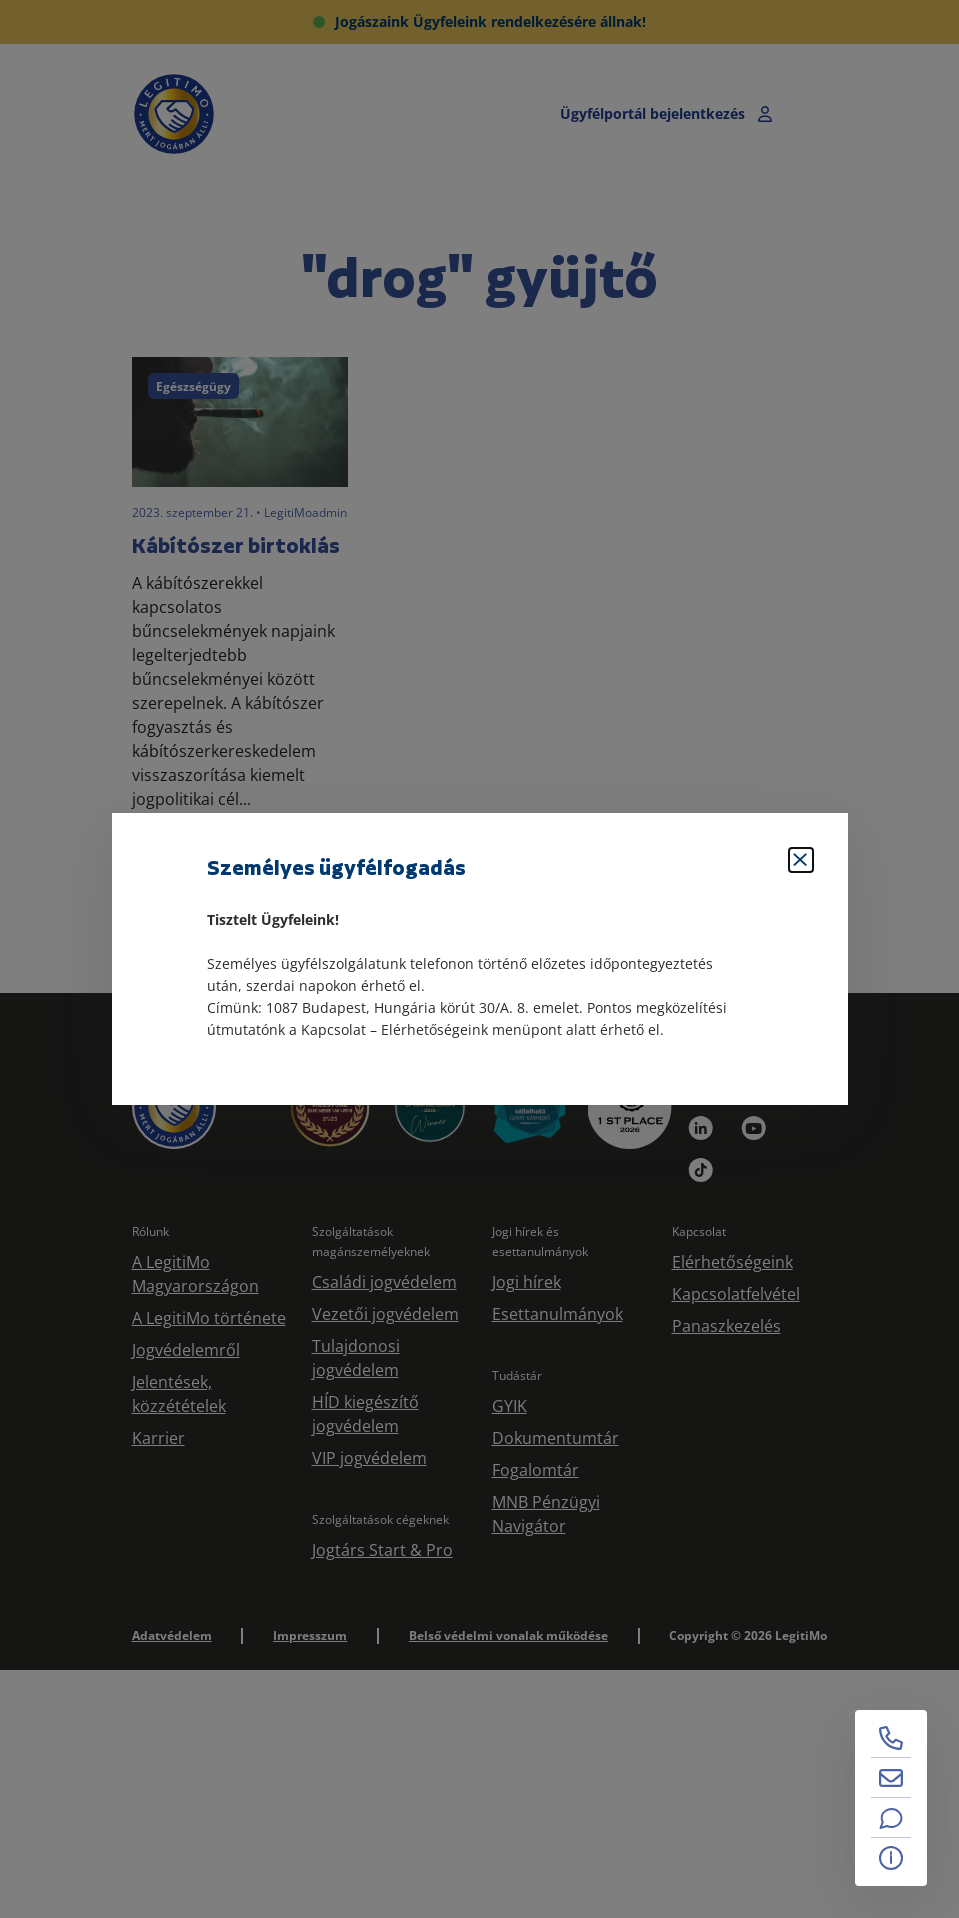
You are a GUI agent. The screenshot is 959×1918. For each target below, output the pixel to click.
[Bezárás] (801, 860)
